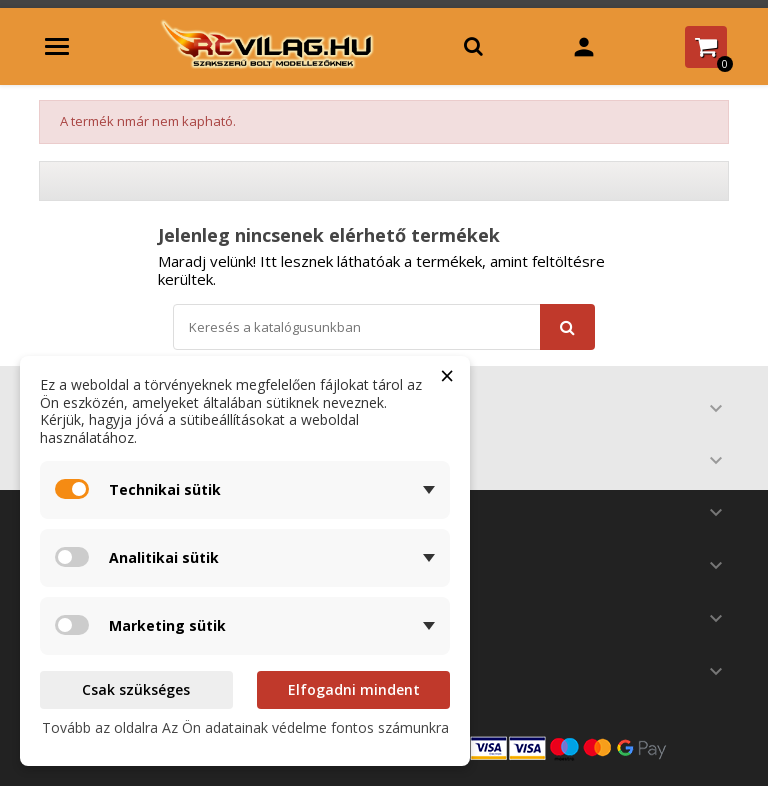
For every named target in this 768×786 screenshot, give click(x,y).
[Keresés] (384, 327)
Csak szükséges (136, 689)
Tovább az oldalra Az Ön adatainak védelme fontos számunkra (245, 727)
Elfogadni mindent (354, 689)
